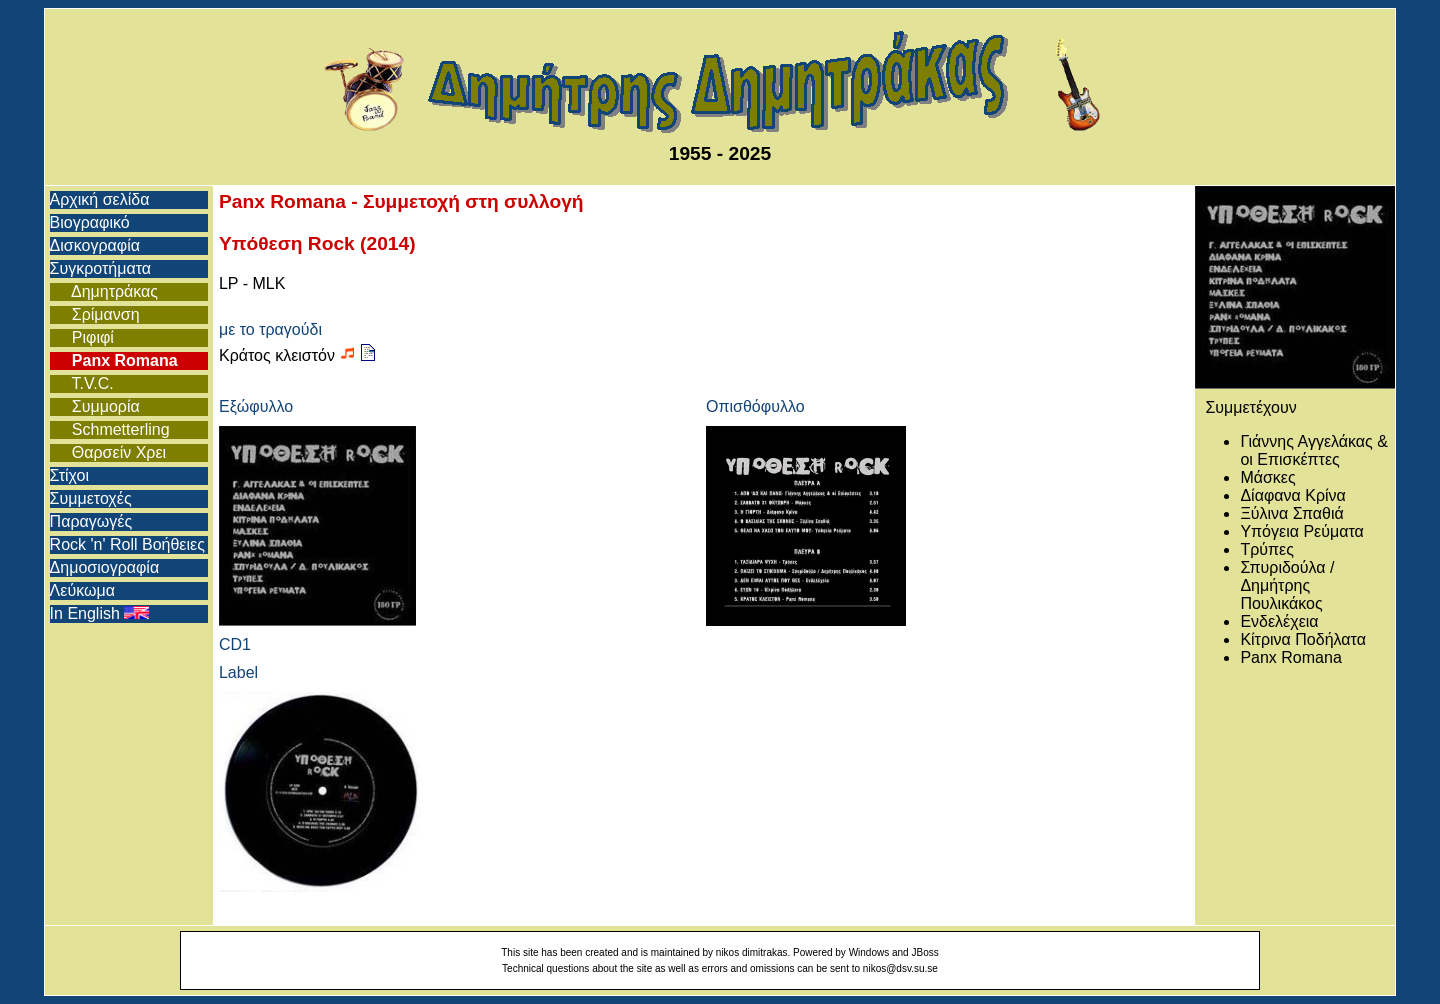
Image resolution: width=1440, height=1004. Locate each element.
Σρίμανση (95, 314)
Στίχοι (69, 475)
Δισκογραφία (95, 245)
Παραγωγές (91, 521)
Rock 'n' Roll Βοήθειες (127, 544)
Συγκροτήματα (100, 268)
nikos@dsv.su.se (900, 968)
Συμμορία (95, 406)
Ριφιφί (82, 337)
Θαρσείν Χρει (108, 452)
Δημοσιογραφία (105, 567)
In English (100, 613)
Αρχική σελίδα (100, 199)
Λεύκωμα (82, 590)
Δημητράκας (104, 291)
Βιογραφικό (90, 222)
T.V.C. (82, 383)
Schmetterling (110, 429)
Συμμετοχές (91, 498)
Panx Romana (114, 360)
